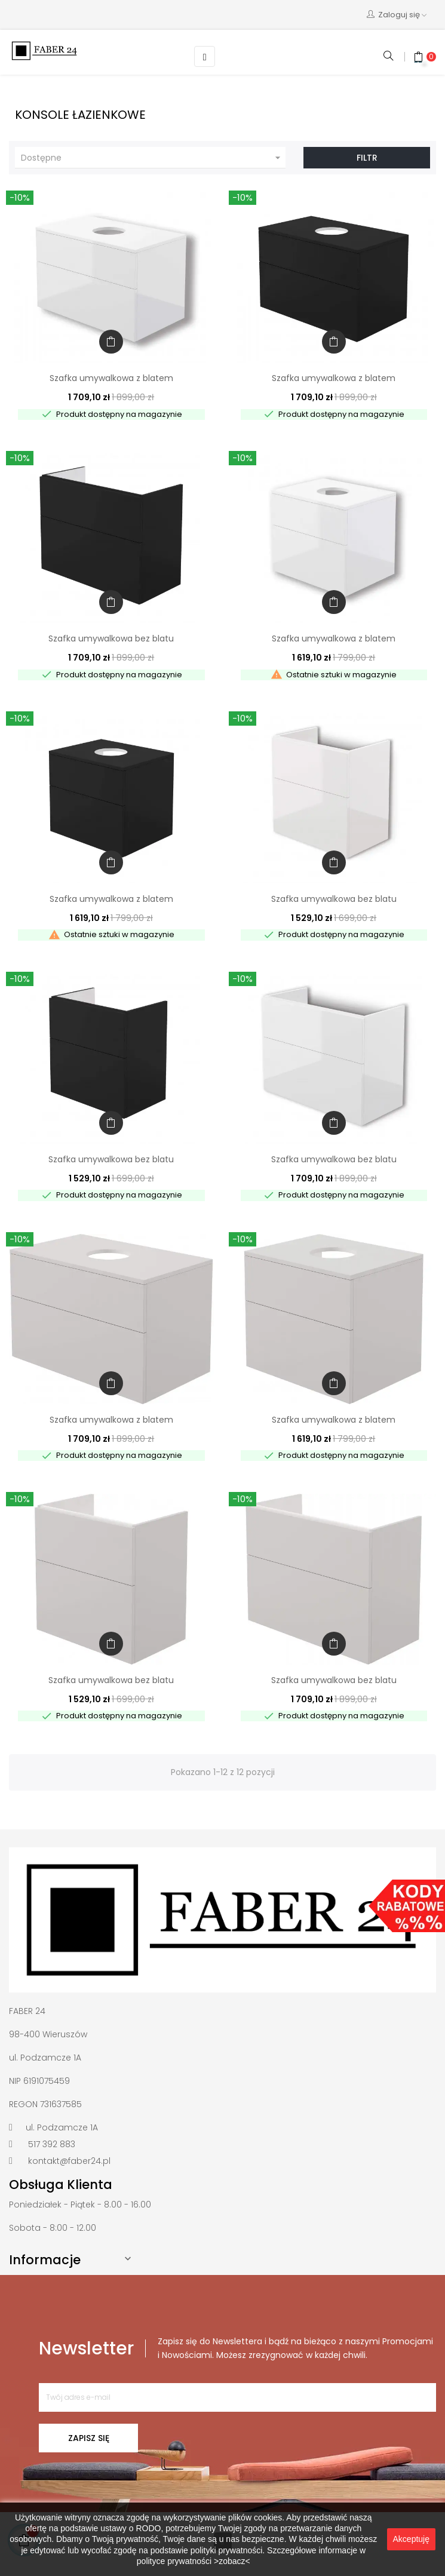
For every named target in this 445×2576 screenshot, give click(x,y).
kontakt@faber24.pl (69, 2161)
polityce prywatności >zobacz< (193, 2561)
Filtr (367, 158)
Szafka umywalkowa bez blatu (111, 638)
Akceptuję (411, 2539)
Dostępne (152, 157)
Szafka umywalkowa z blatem (111, 378)
